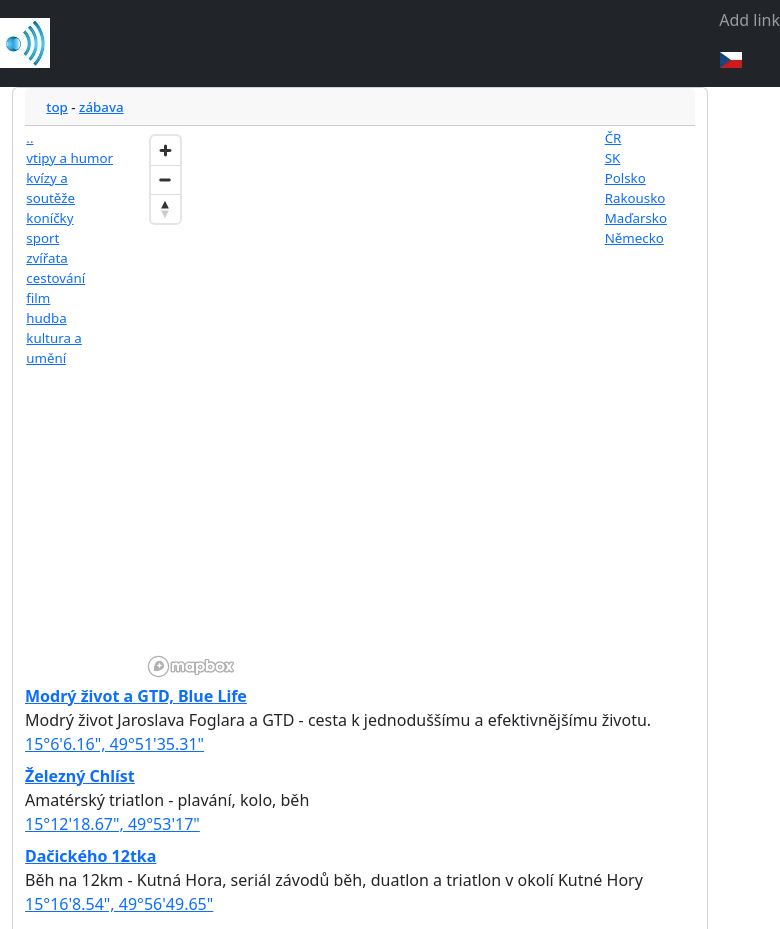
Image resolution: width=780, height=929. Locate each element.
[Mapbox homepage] (191, 666)
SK (613, 158)
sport (42, 238)
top (57, 107)
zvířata (46, 258)
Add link (749, 20)
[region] (360, 404)
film (38, 298)
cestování (55, 278)
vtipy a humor (69, 158)
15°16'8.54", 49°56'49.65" (119, 904)
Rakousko (635, 198)
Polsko (625, 178)
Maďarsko (636, 218)
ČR (613, 138)
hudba (46, 318)
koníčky (49, 218)
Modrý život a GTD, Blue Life (136, 696)
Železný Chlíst (80, 776)
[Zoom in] (165, 150)
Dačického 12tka (90, 856)
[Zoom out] (165, 179)
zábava (101, 107)
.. (29, 138)
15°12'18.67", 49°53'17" (112, 824)
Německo (634, 238)
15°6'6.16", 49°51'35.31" (114, 744)
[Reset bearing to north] (165, 208)
